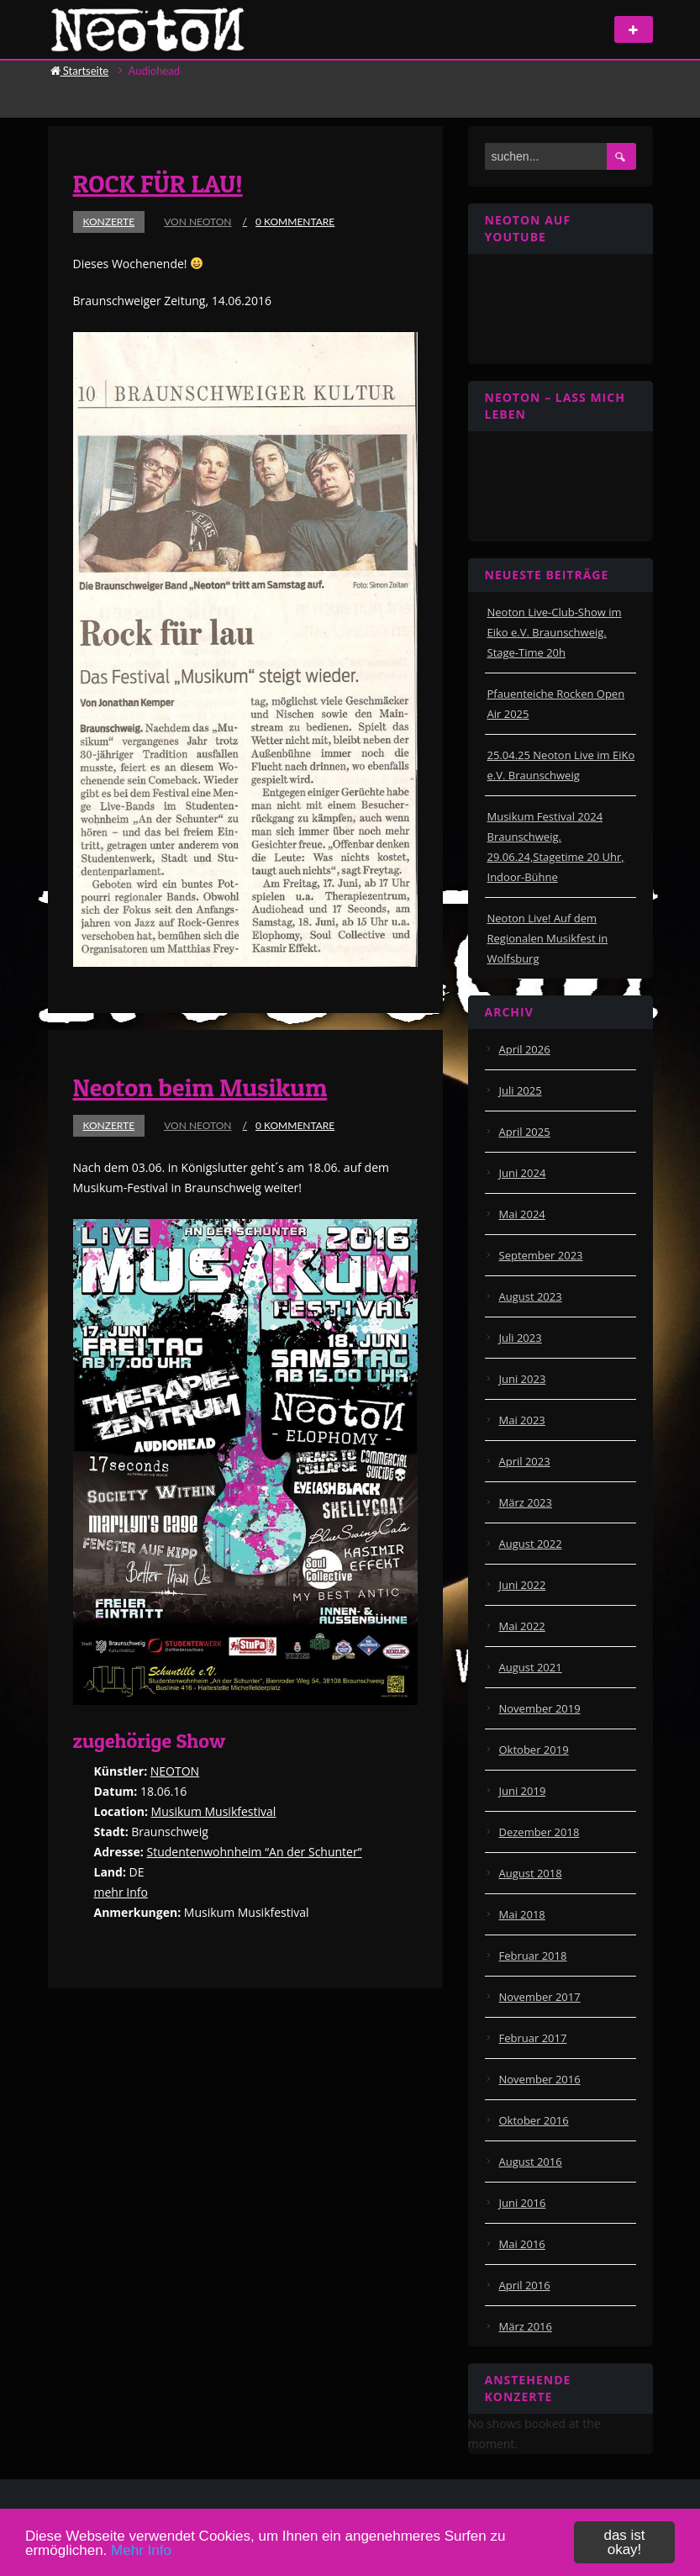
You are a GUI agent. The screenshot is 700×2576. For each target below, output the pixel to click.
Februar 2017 (533, 2037)
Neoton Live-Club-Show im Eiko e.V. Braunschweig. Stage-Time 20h (554, 632)
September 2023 (541, 1255)
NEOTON (174, 1771)
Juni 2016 (522, 2202)
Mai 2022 (522, 1626)
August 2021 (530, 1667)
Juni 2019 (522, 1790)
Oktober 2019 (534, 1749)
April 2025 (524, 1131)
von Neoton (197, 221)
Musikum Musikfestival (213, 1811)
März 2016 (525, 2326)
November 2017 (540, 1996)
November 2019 (540, 1708)
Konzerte (109, 221)
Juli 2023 (520, 1337)
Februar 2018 (533, 1955)
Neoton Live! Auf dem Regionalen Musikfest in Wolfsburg (547, 938)
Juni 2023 (522, 1378)
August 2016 (530, 2161)
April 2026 (524, 1049)
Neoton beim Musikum (200, 1087)
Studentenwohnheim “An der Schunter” (253, 1852)
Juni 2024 (522, 1172)
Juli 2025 (520, 1090)
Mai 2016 (522, 2243)
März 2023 (525, 1502)
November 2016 (540, 2079)
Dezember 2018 (539, 1832)
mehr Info (121, 1892)
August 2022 (530, 1543)
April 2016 (524, 2285)
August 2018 (530, 1873)
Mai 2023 (522, 1420)
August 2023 (530, 1296)
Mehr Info (141, 2550)
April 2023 (524, 1461)
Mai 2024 (522, 1214)
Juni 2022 (522, 1584)
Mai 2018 (522, 1914)
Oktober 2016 (534, 2120)
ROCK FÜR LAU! (158, 183)
